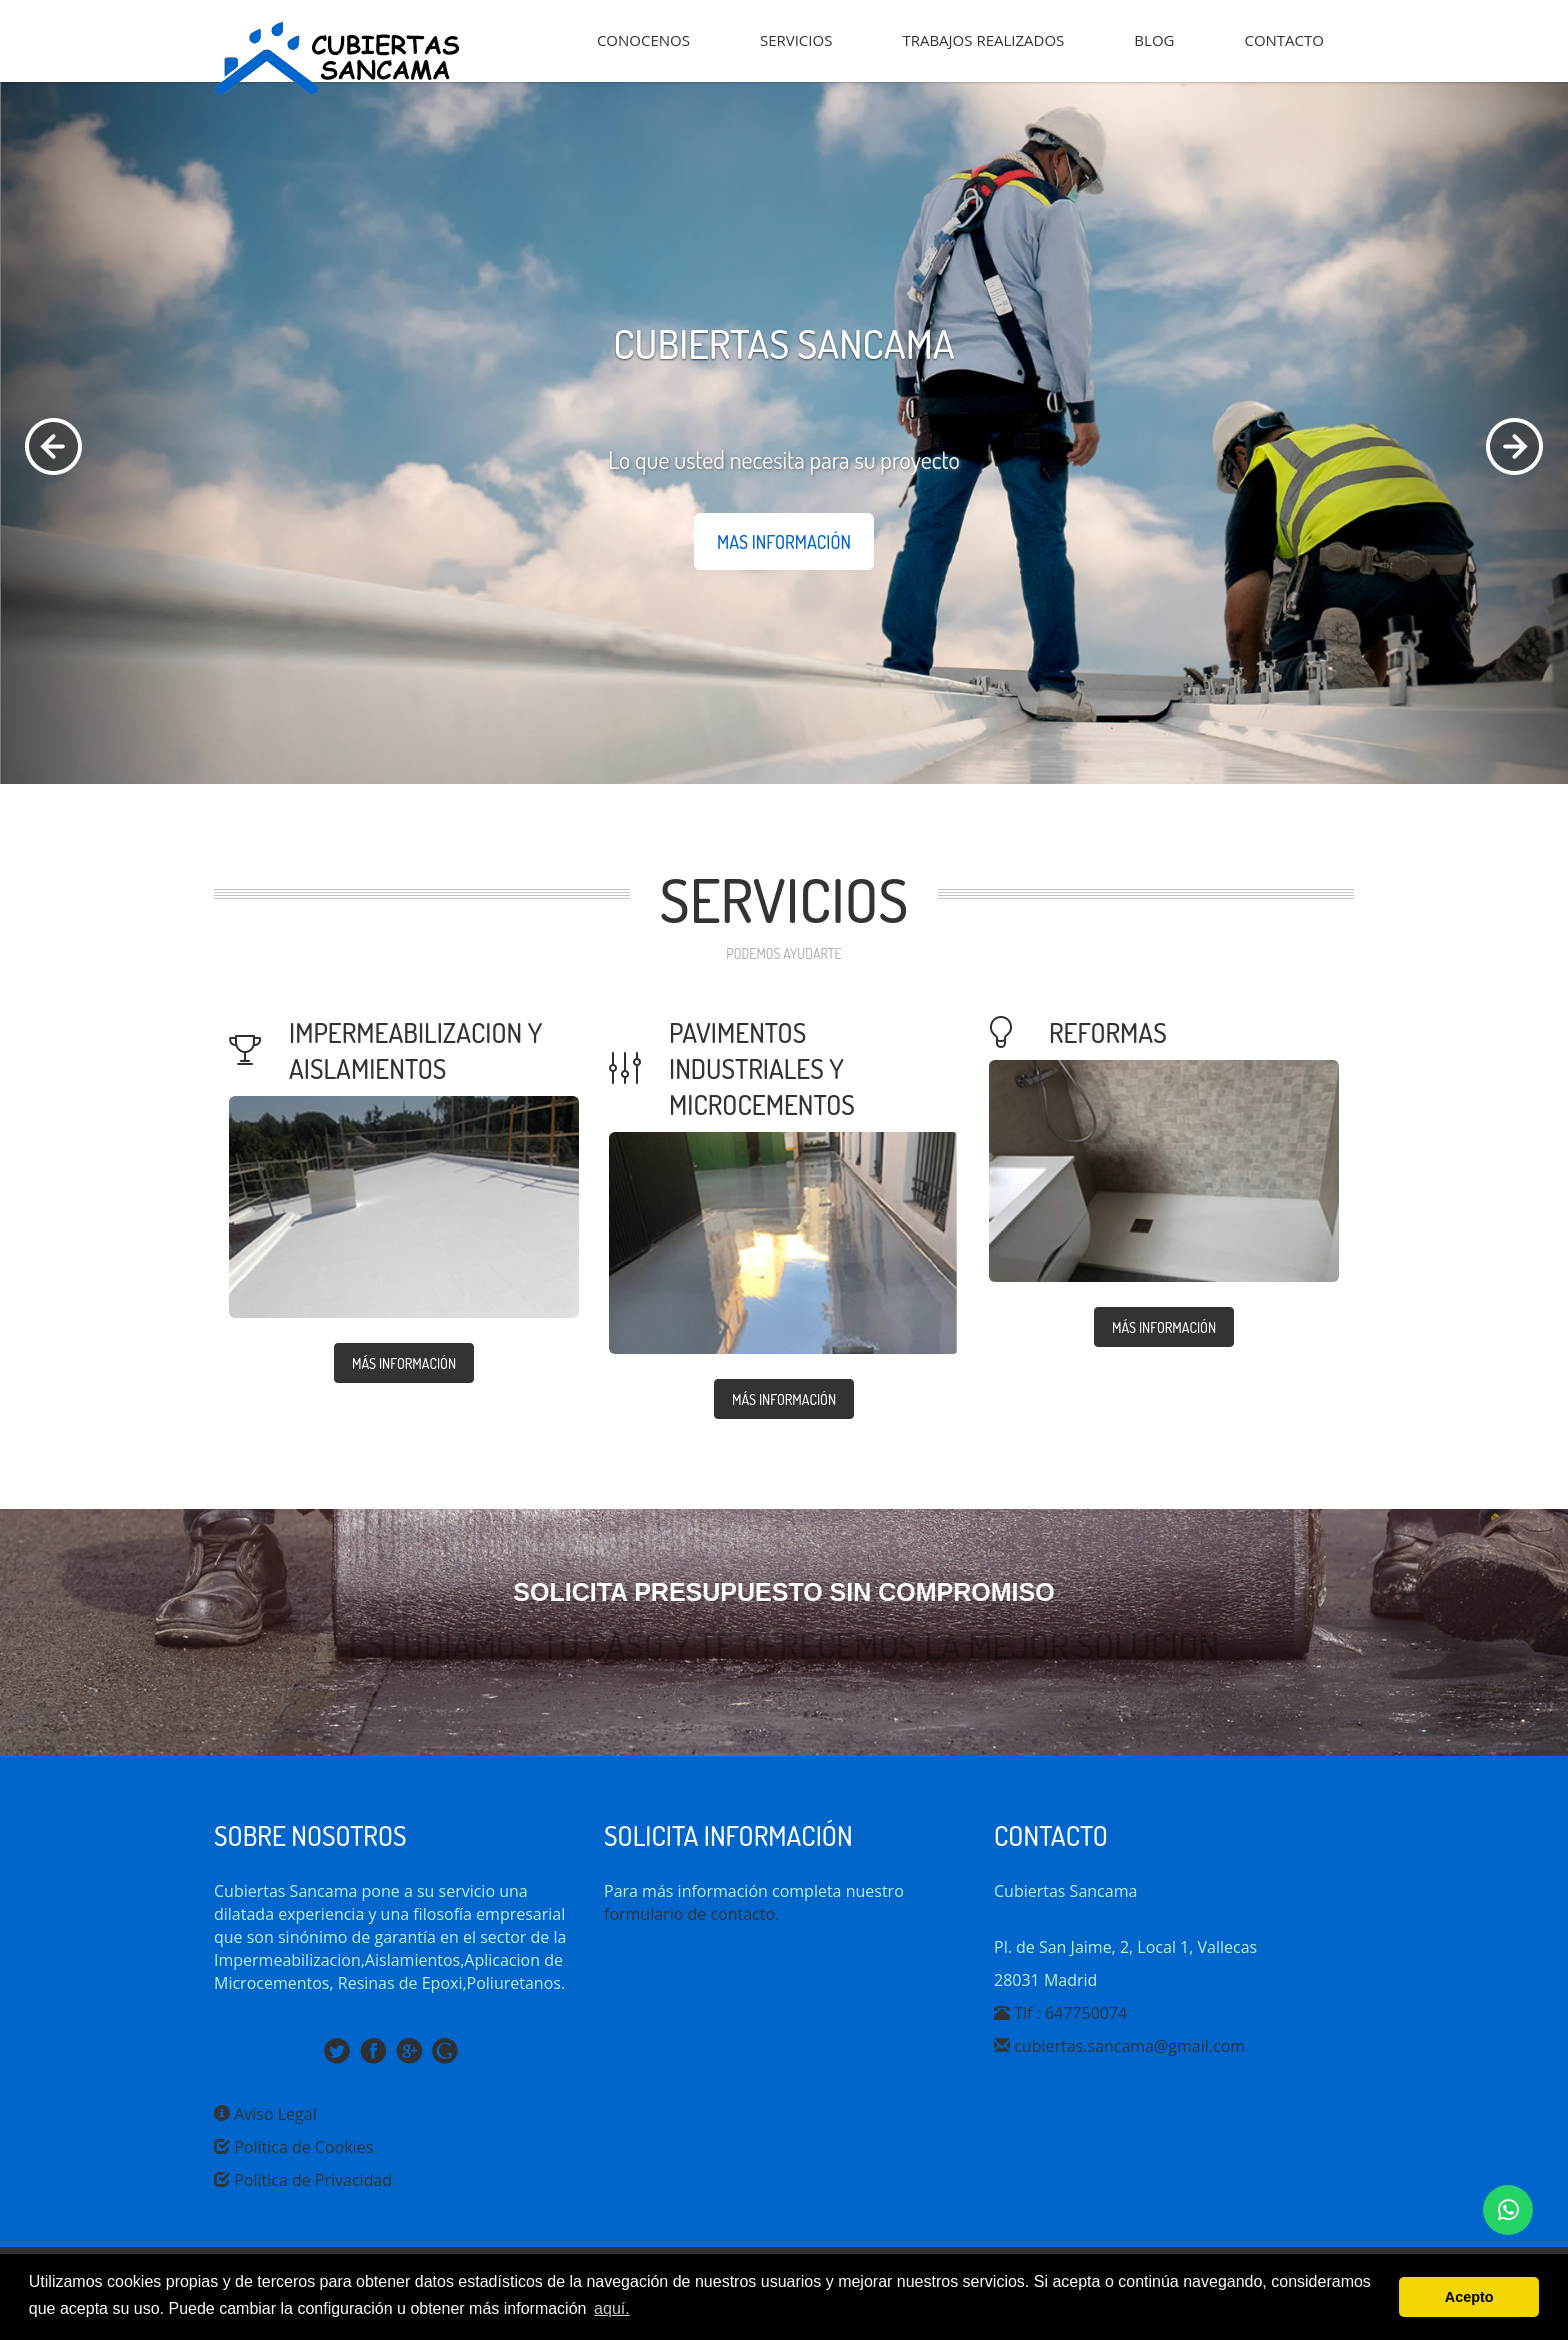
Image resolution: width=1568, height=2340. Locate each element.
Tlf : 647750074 (1060, 2013)
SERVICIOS (796, 40)
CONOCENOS (643, 40)
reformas (1108, 1032)
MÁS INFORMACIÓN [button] (404, 1363)
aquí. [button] (612, 2308)
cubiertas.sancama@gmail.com (1119, 2046)
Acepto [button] (1469, 2297)
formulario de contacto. (691, 1914)
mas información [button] (784, 542)
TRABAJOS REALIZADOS (983, 40)
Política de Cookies (293, 2147)
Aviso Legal (265, 2114)
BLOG (1154, 40)
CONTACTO (1284, 40)
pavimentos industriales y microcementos (762, 1068)
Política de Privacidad (303, 2180)
